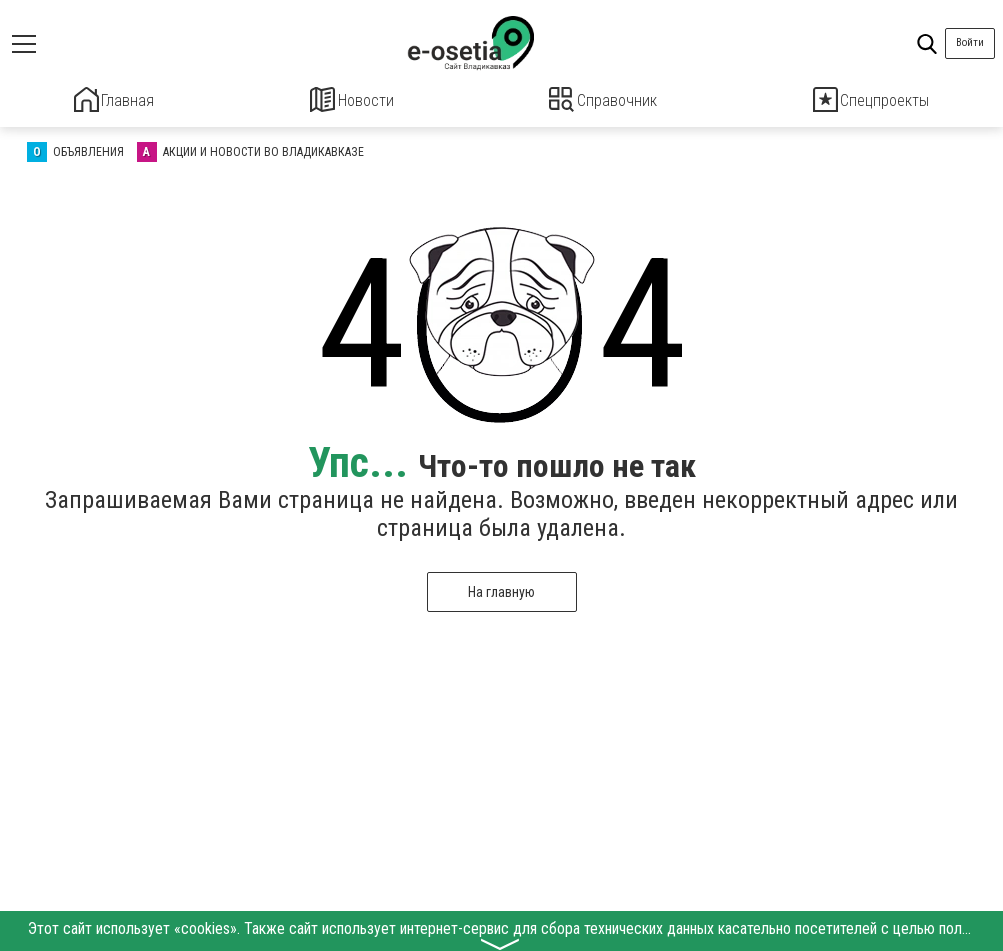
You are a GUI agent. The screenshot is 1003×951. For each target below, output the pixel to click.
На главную (501, 589)
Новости (351, 99)
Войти (970, 42)
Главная (114, 99)
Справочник (603, 99)
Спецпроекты (871, 99)
